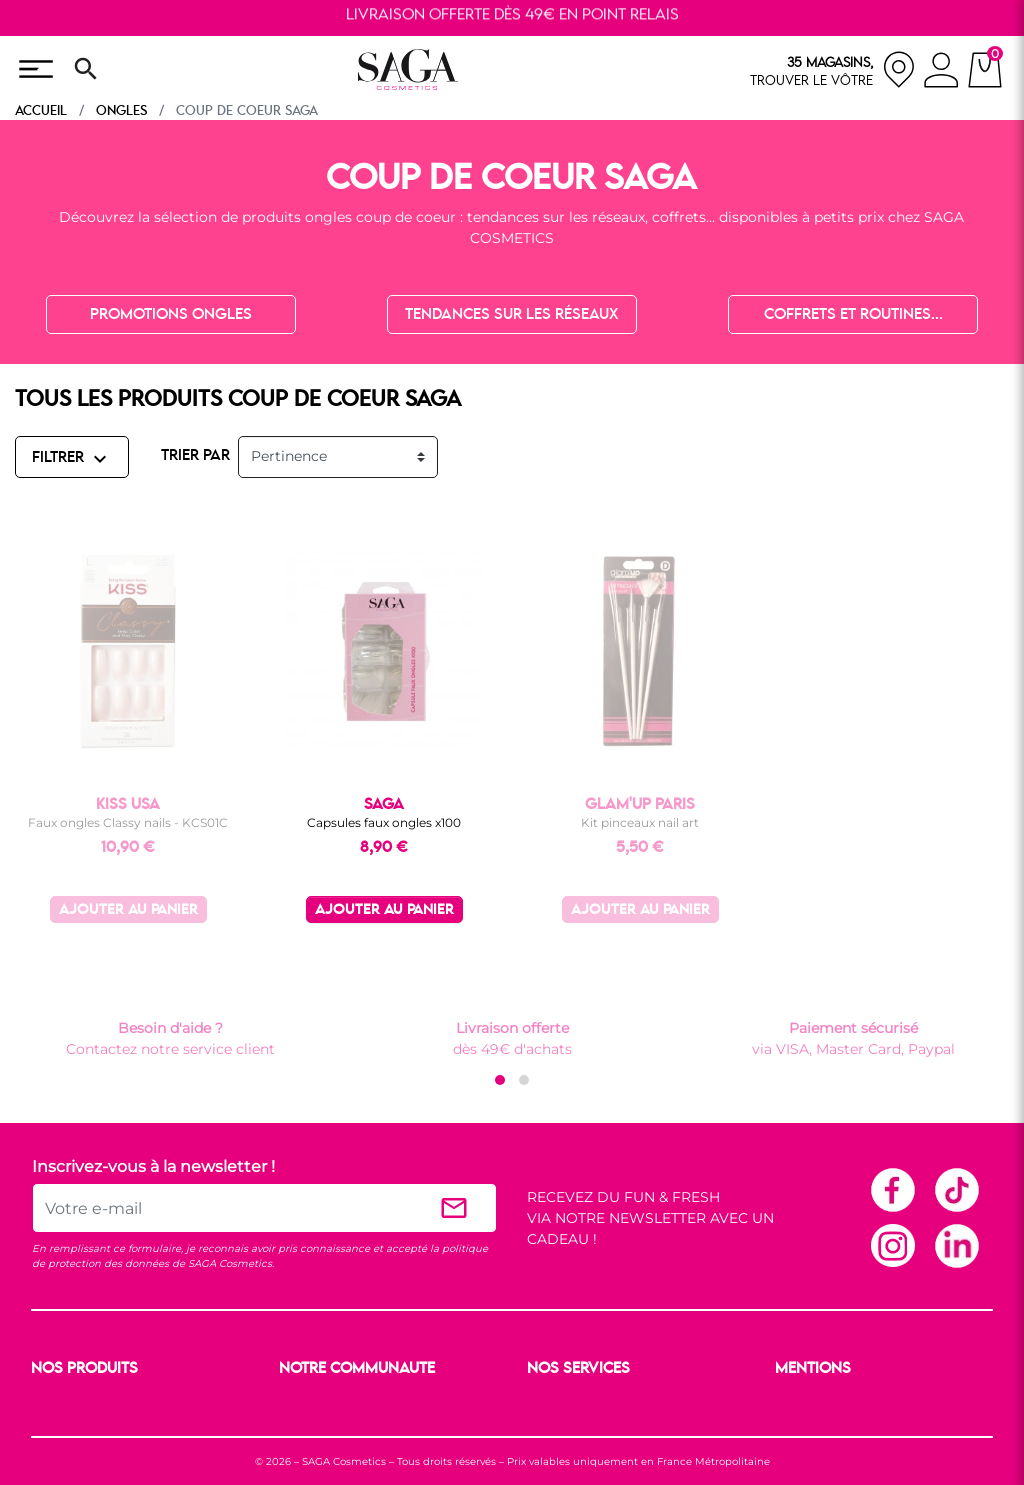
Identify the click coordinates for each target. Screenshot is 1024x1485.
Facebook (892, 1189)
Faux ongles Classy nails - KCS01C (128, 822)
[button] (500, 1080)
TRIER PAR (195, 456)
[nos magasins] (833, 69)
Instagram (892, 1245)
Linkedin (956, 1245)
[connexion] (941, 73)
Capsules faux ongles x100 (384, 822)
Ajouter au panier (128, 910)
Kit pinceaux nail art (640, 822)
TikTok (956, 1189)
